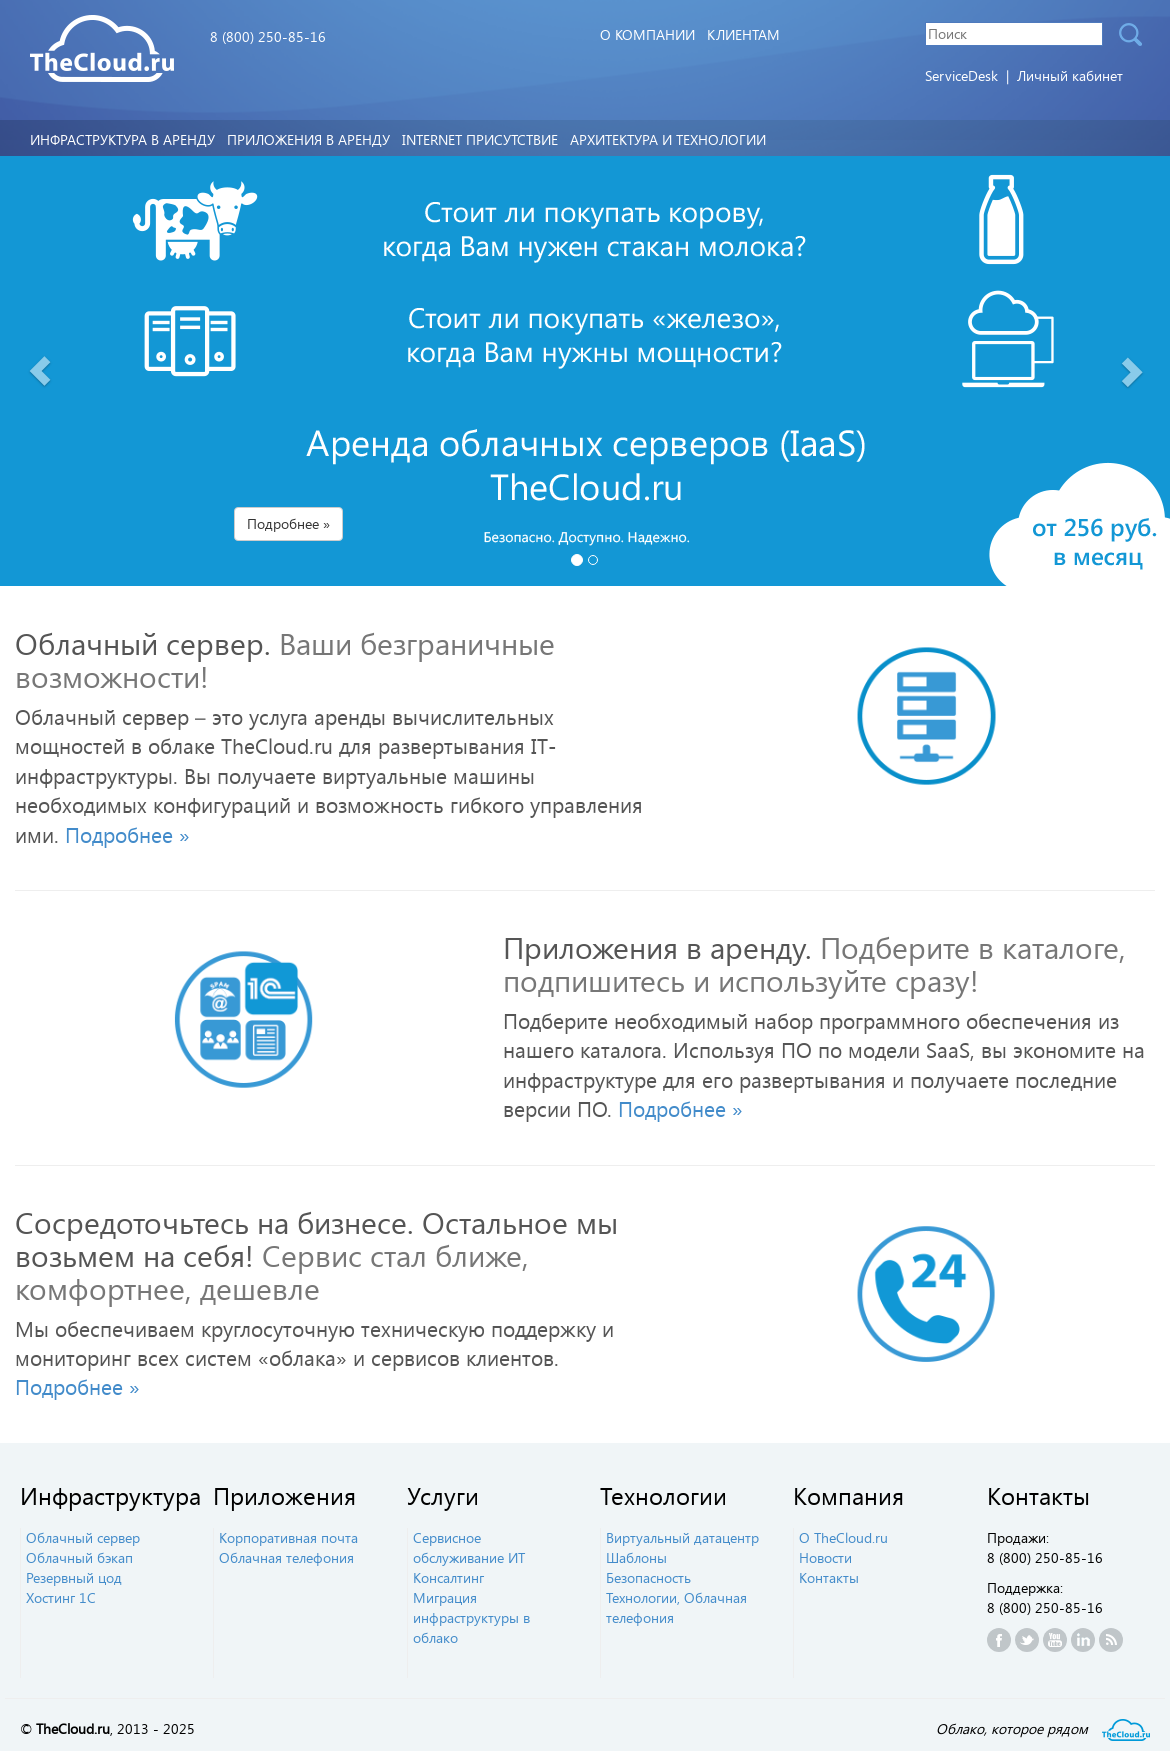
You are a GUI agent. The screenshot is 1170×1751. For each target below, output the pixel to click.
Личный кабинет (1070, 75)
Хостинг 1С (61, 1597)
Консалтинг (448, 1577)
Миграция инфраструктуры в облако (471, 1617)
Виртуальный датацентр (682, 1537)
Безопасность (648, 1577)
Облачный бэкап (79, 1557)
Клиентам (743, 34)
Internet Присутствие (480, 139)
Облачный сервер (83, 1537)
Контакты (829, 1577)
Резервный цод (74, 1577)
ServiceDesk (963, 75)
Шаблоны (636, 1557)
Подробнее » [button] (288, 523)
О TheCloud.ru (843, 1537)
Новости (825, 1557)
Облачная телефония (286, 1557)
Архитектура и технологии (668, 139)
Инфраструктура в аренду (122, 139)
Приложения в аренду (308, 139)
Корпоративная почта (288, 1537)
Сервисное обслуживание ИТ (469, 1547)
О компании (647, 34)
